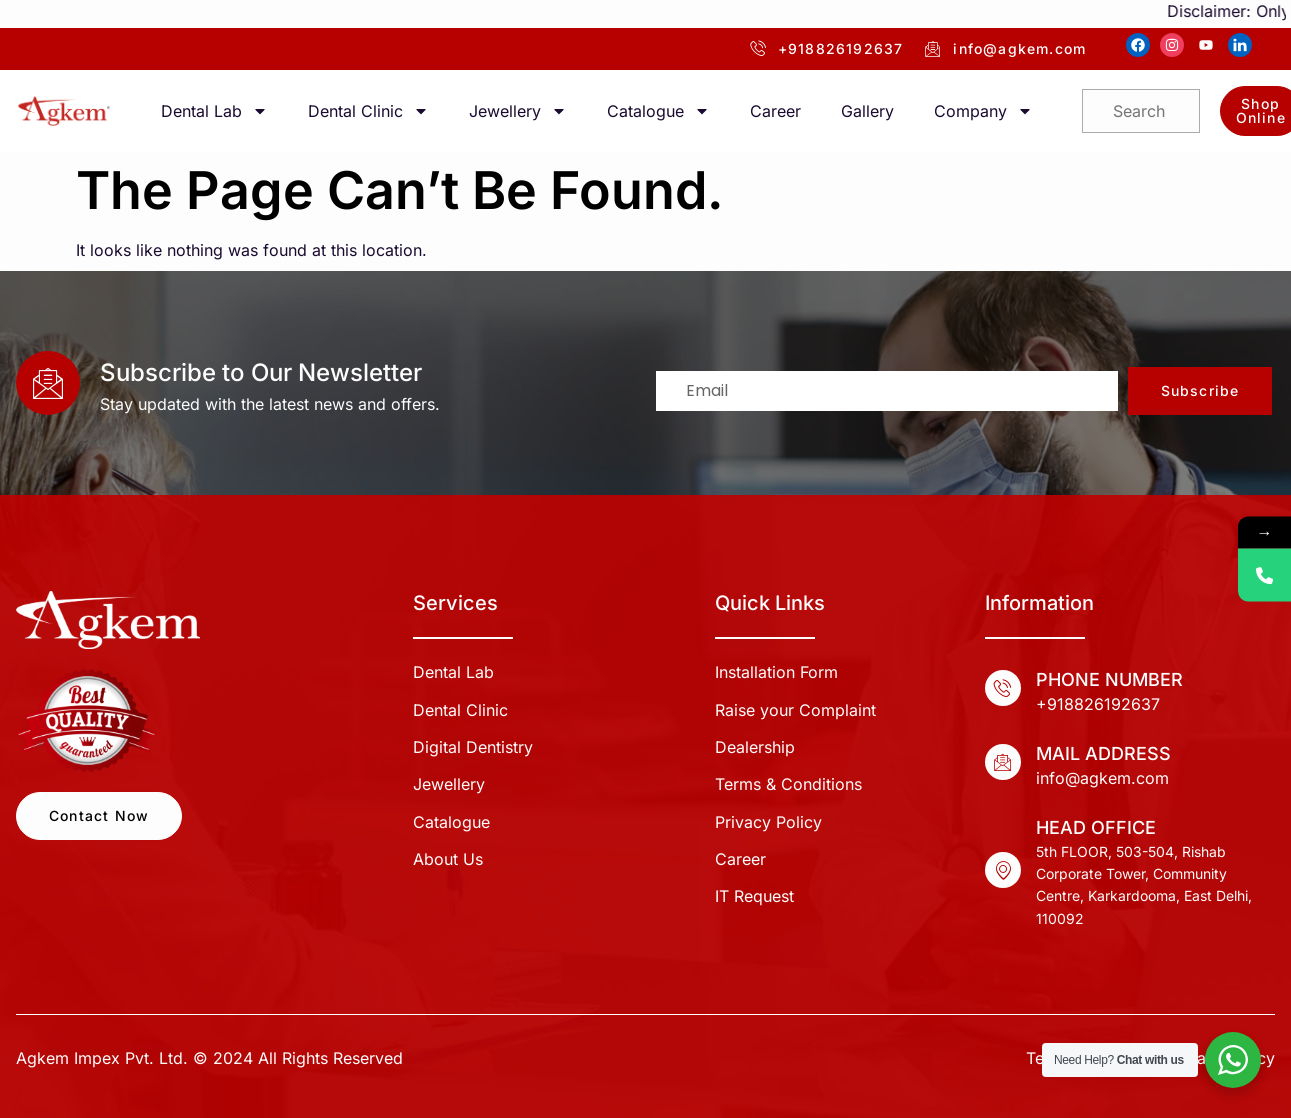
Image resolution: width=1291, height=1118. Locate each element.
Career (775, 111)
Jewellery (518, 111)
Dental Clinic (368, 111)
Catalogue (658, 111)
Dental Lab (214, 111)
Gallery (867, 111)
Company (983, 111)
